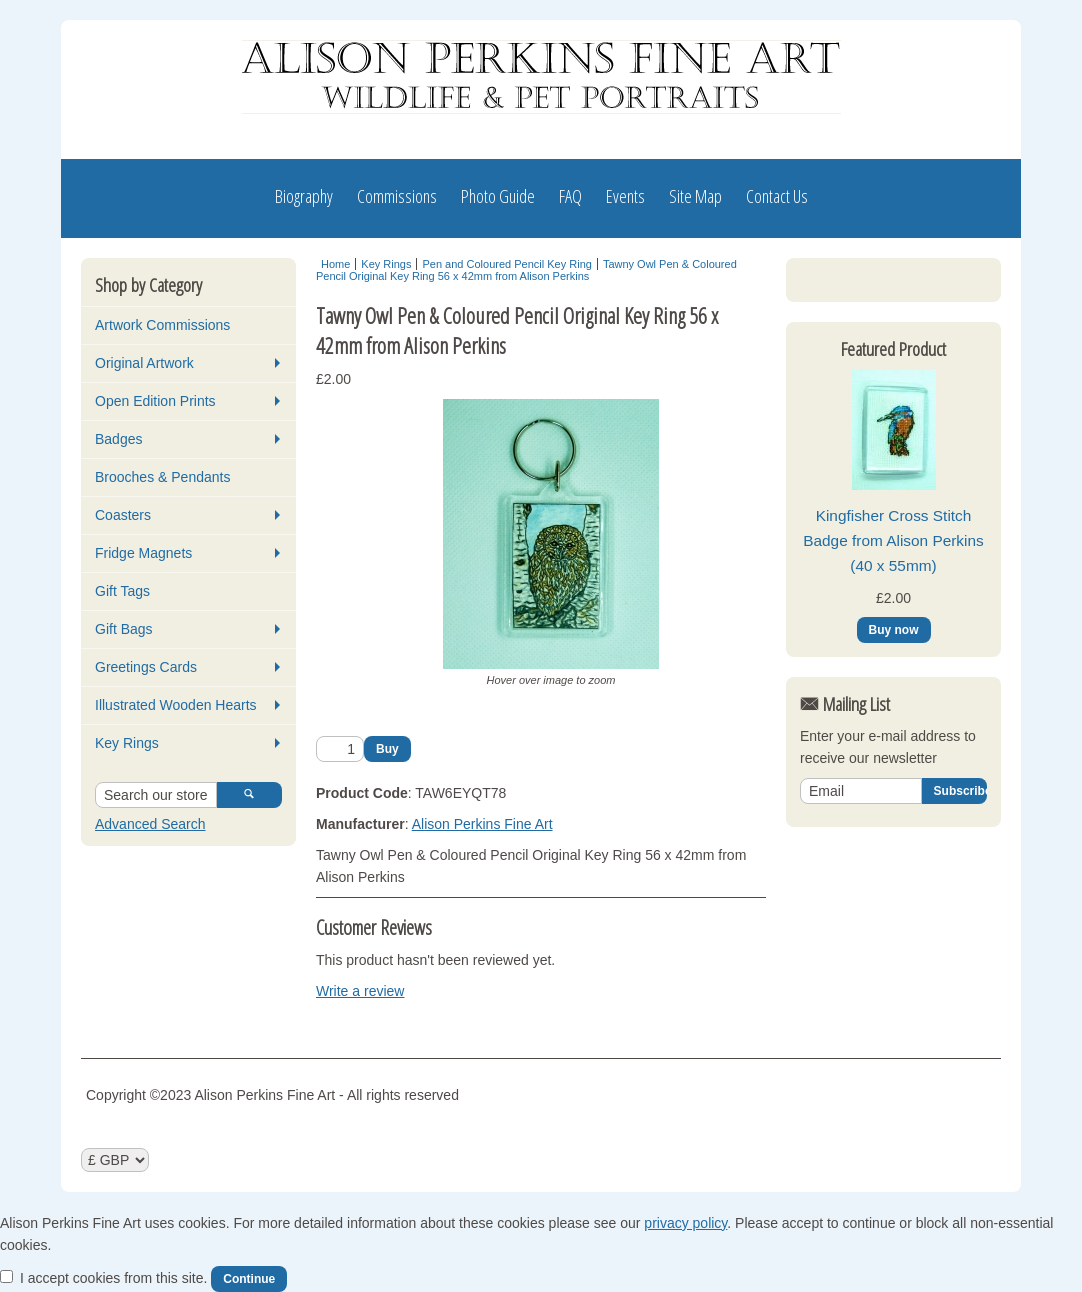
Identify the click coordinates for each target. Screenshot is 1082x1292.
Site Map (695, 196)
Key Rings (127, 743)
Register (932, 285)
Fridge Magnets (143, 553)
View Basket (847, 431)
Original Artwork (144, 363)
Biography (304, 196)
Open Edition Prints (155, 401)
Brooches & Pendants (162, 477)
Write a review (360, 991)
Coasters (123, 515)
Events (625, 196)
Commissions (397, 196)
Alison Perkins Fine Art (482, 824)
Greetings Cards (146, 667)
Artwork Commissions (162, 325)
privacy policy (685, 1223)
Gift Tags (122, 591)
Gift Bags (124, 629)
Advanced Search (150, 824)
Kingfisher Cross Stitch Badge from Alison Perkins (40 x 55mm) (893, 704)
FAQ (570, 196)
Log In (837, 285)
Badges (118, 439)
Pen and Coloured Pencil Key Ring (506, 264)
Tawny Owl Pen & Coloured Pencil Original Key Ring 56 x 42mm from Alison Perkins (526, 270)
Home (335, 264)
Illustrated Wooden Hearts (176, 705)
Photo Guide (498, 196)
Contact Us (777, 196)
